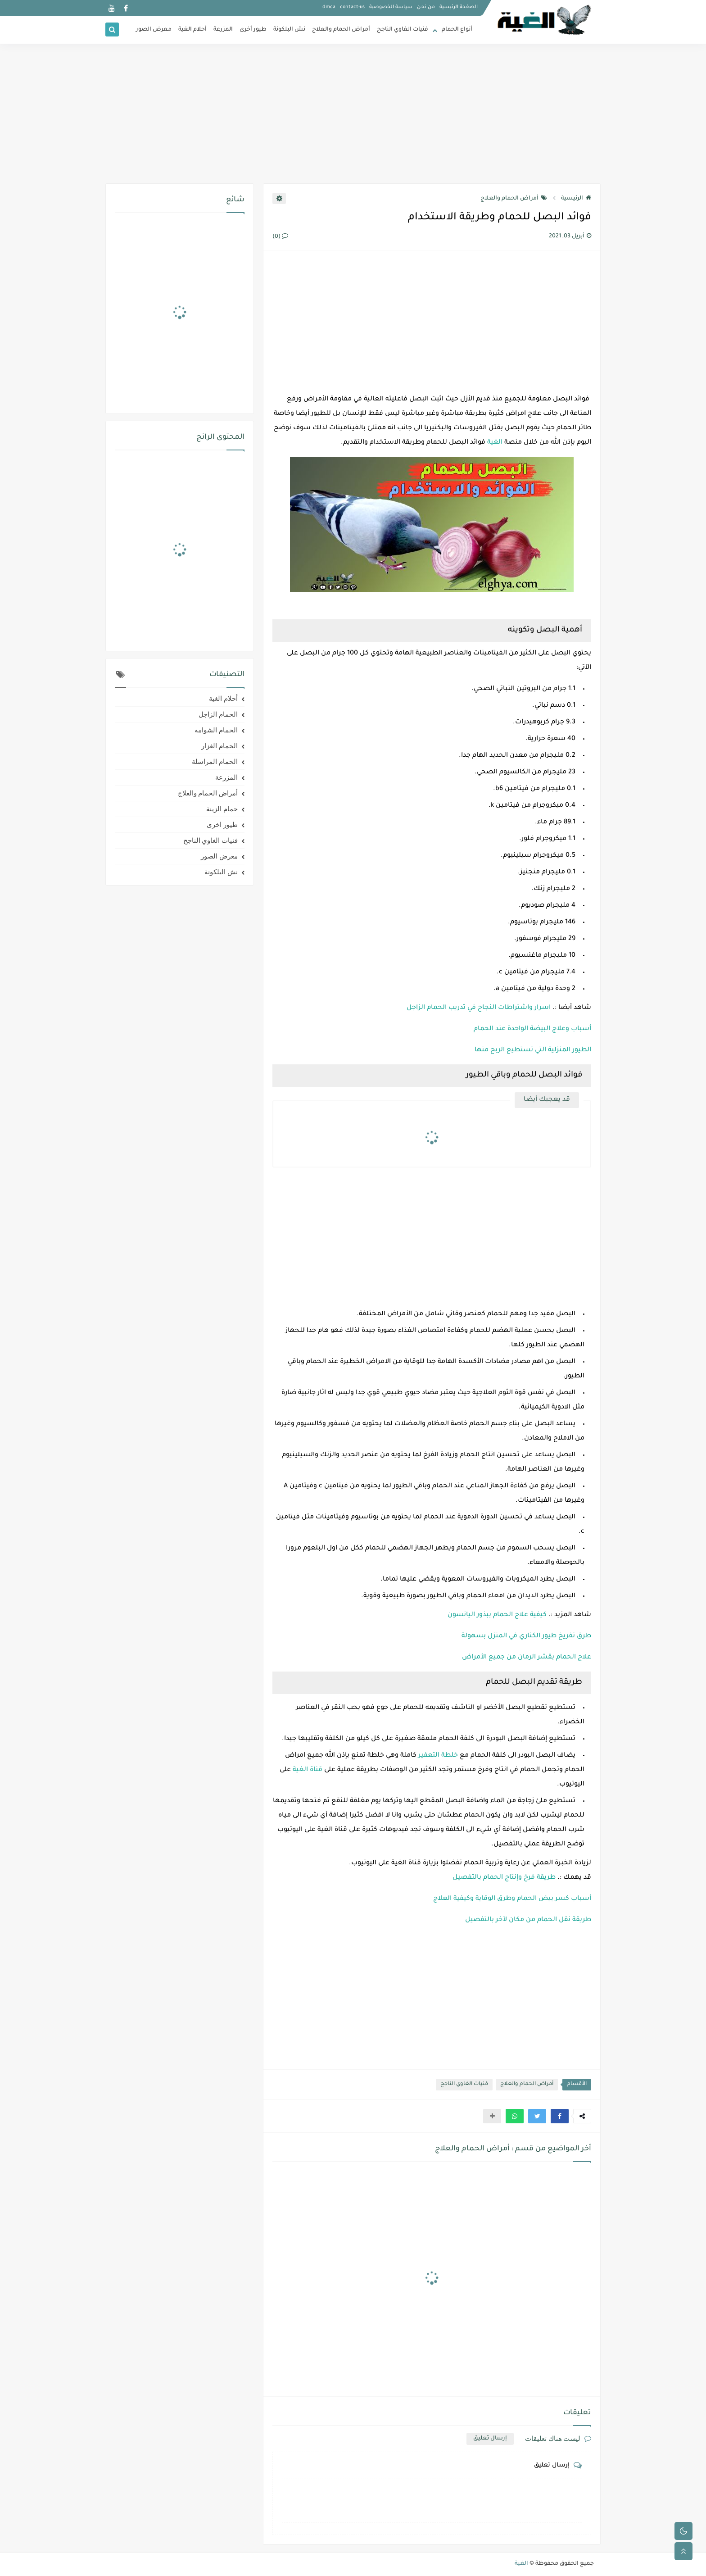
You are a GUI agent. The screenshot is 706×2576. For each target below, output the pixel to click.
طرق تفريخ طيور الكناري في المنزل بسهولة (526, 1636)
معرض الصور (154, 30)
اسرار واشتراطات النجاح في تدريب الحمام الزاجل (479, 1008)
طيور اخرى (222, 824)
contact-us (352, 7)
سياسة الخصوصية (390, 7)
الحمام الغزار (219, 746)
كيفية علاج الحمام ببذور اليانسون (497, 1615)
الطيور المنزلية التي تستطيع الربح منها (533, 1050)
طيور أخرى (253, 30)
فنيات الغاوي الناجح (402, 30)
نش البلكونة (289, 30)
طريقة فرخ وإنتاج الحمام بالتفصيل (504, 1877)
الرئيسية (576, 198)
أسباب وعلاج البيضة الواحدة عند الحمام (532, 1029)
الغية (494, 442)
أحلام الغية (192, 30)
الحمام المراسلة (215, 761)
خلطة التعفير (438, 1755)
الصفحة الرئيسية (458, 7)
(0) (280, 237)
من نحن (426, 7)
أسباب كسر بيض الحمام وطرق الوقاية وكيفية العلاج (512, 1899)
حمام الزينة (222, 809)
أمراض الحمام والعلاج (341, 30)
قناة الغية (307, 1770)
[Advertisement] (353, 113)
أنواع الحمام (457, 30)
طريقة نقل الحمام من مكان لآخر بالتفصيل (528, 1920)
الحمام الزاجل (218, 714)
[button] (560, 2116)
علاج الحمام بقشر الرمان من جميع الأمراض (526, 1657)
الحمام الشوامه (216, 730)
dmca (328, 7)
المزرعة (223, 30)
